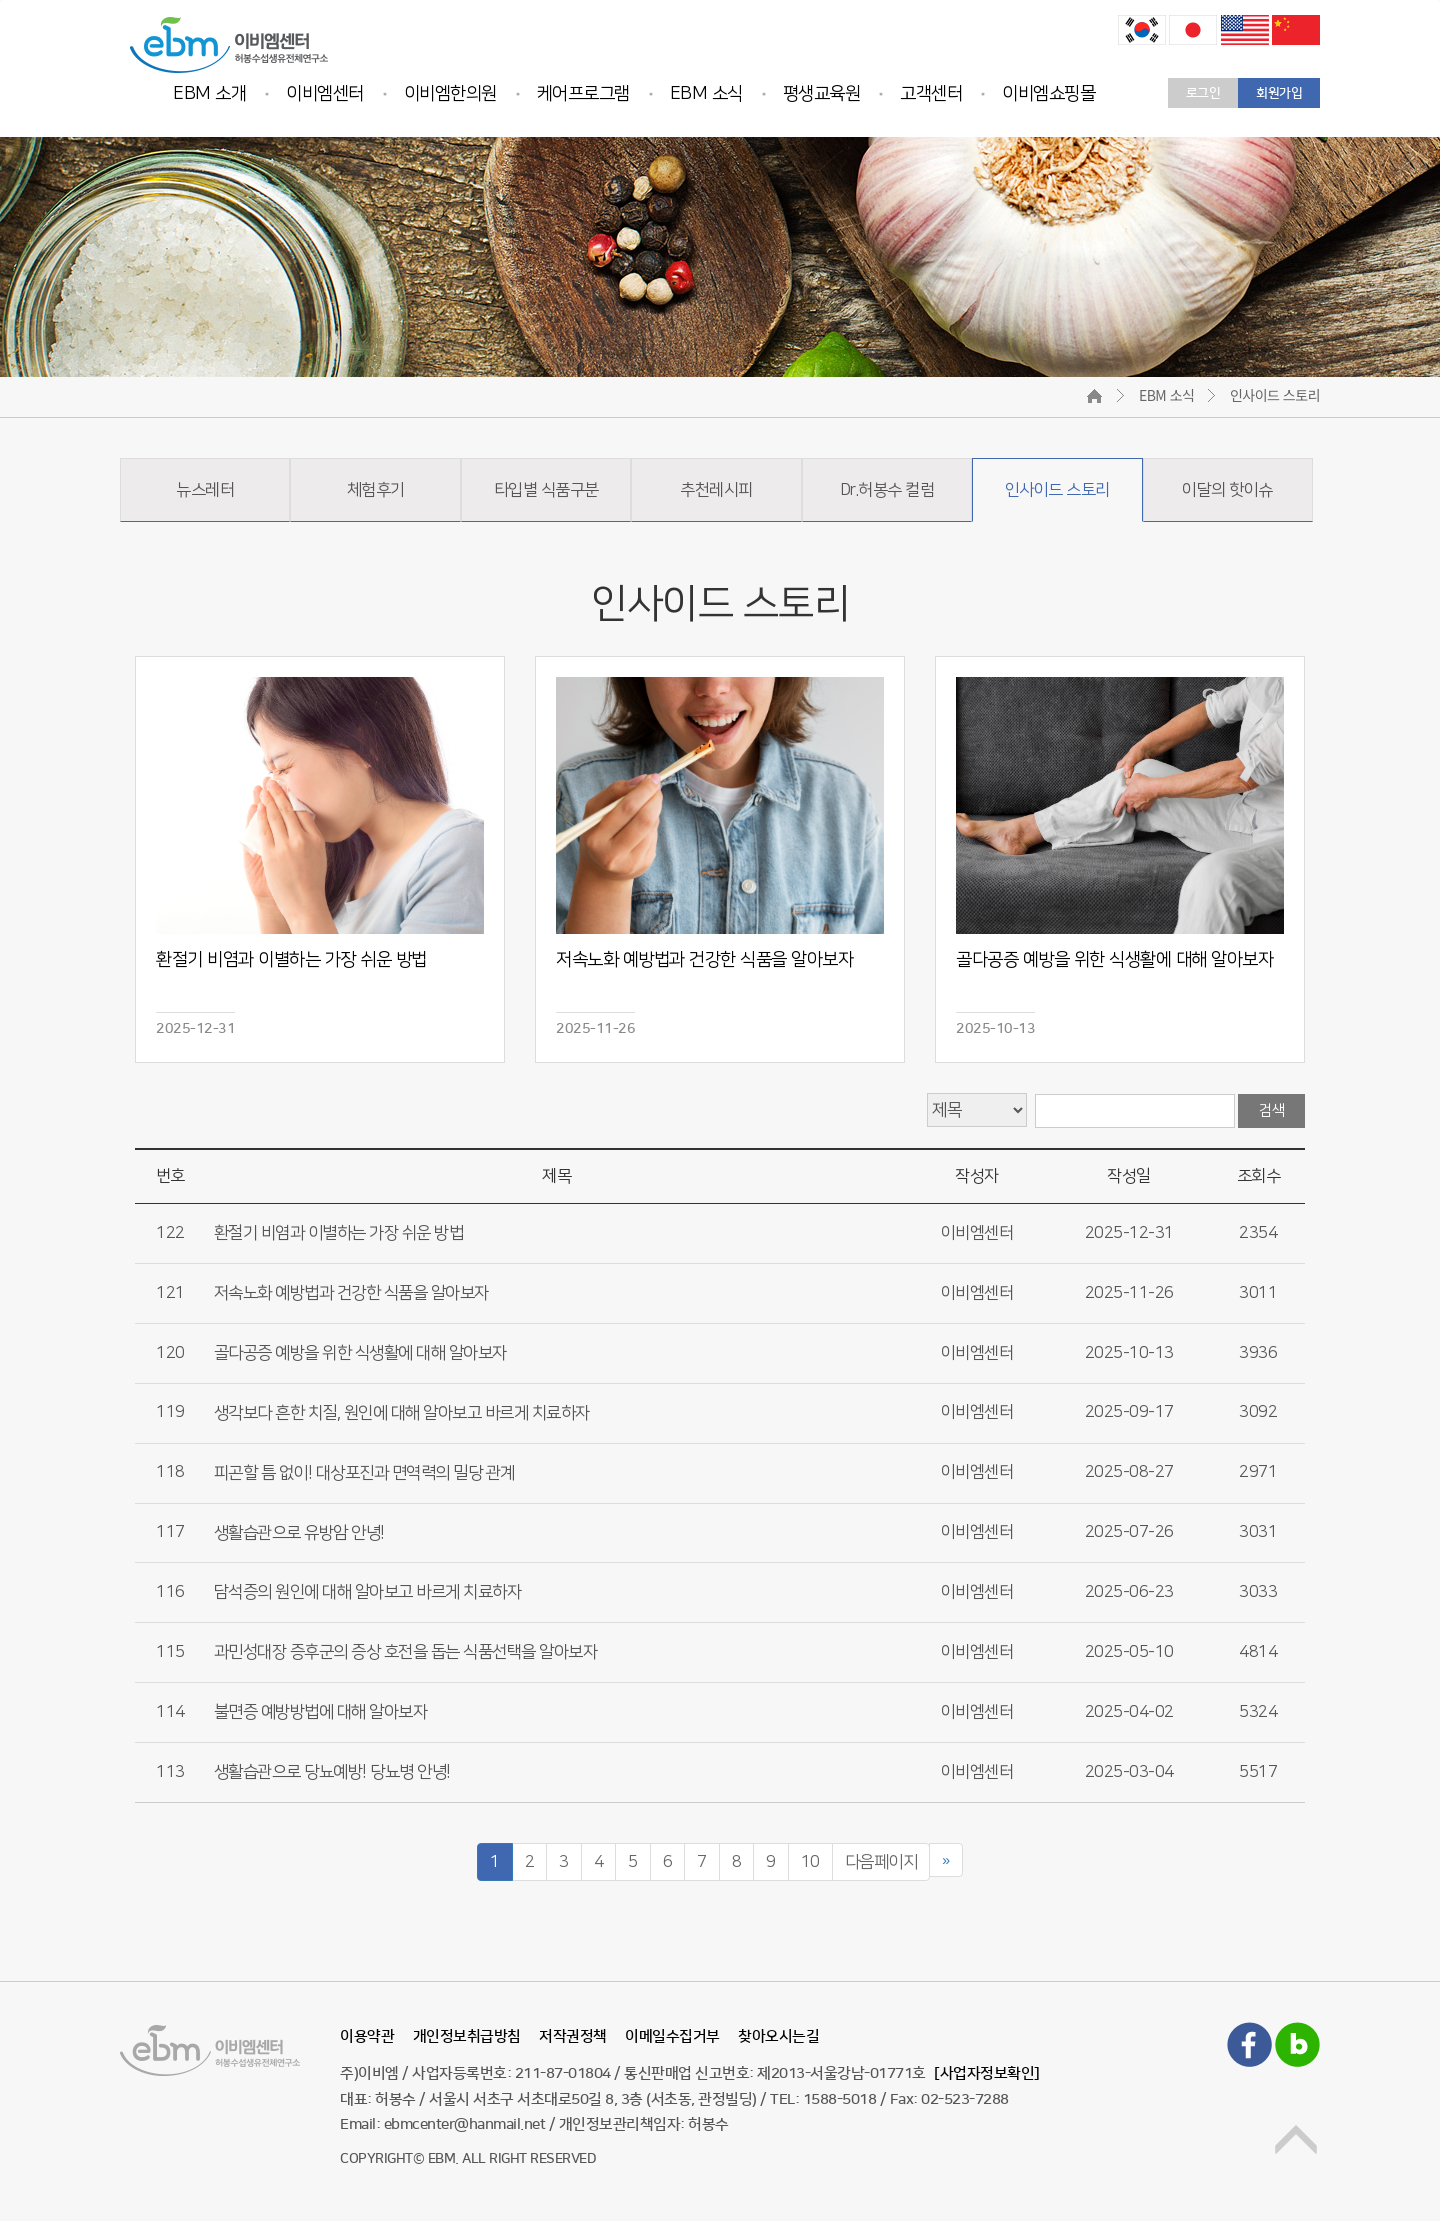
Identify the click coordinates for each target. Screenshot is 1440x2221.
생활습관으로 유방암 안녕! (299, 1532)
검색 (1271, 1110)
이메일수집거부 (672, 2036)
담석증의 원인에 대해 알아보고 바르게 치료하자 (368, 1592)
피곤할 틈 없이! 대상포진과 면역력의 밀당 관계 (364, 1472)
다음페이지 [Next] (881, 1862)
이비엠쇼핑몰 (1048, 94)
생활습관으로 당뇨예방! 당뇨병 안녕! (332, 1772)
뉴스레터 (205, 490)
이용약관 (367, 2036)
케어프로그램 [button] (583, 94)
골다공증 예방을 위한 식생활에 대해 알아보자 (360, 1352)
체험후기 (376, 490)
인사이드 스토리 (1057, 490)
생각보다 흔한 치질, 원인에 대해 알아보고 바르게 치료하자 (402, 1412)
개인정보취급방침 (467, 2036)
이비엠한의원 (450, 94)
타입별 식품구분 (546, 490)
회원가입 (1279, 93)
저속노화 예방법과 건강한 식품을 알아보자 (351, 1293)
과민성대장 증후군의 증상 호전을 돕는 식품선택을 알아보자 (406, 1652)
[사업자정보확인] (987, 2073)
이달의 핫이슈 (1227, 490)
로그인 (1203, 93)
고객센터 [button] (931, 94)
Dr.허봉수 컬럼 (887, 490)
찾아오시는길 (778, 2036)
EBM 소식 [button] (706, 94)
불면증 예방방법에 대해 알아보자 (321, 1712)
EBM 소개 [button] (209, 94)
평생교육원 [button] (822, 94)
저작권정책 (573, 2036)
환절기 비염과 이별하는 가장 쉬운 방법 (339, 1233)
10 (810, 1862)
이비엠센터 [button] (325, 94)
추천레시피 (716, 490)
